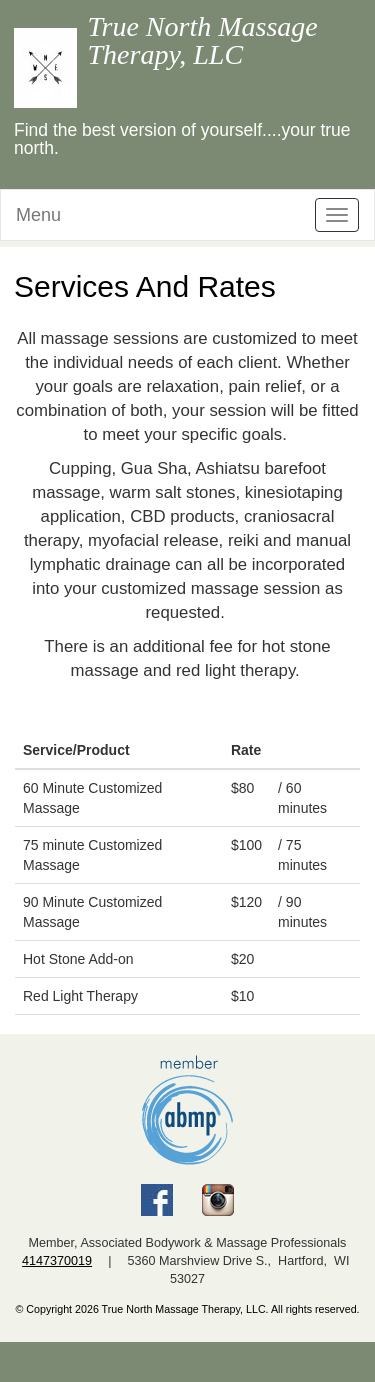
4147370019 (57, 1261)
